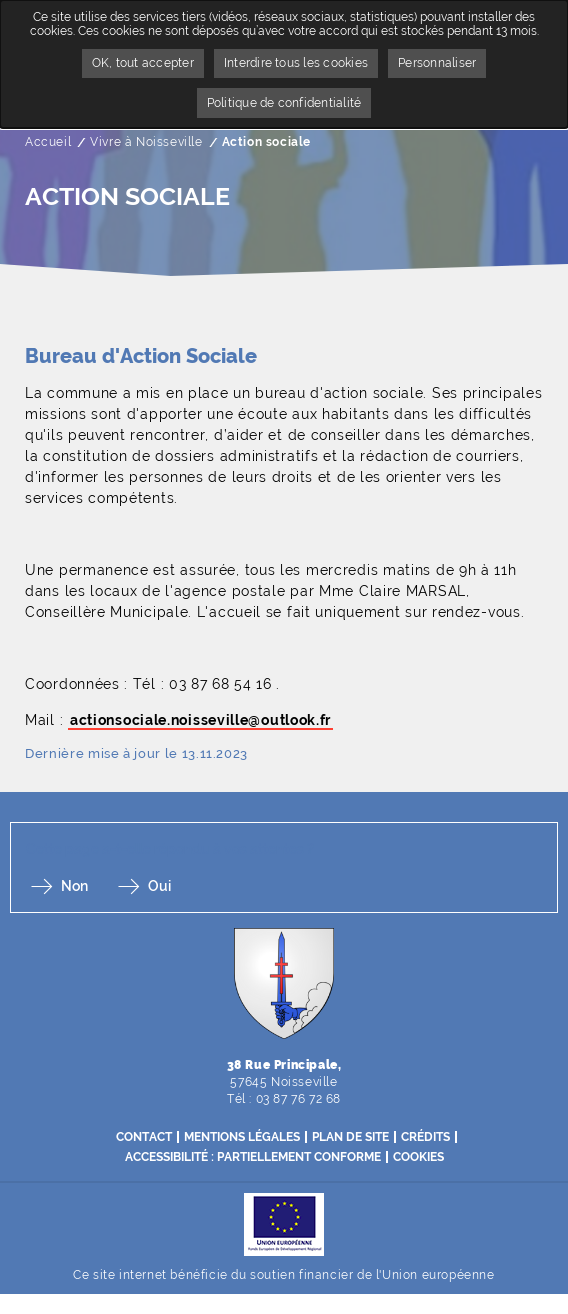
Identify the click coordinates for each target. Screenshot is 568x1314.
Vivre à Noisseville (146, 142)
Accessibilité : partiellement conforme (253, 1157)
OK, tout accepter (143, 63)
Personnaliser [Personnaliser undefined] (437, 63)
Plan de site (350, 1137)
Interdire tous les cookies (296, 63)
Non (74, 886)
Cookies (418, 1157)
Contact (144, 1137)
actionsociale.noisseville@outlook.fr (200, 720)
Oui (159, 886)
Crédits (425, 1137)
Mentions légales (242, 1137)
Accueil (48, 142)
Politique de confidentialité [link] (284, 103)
